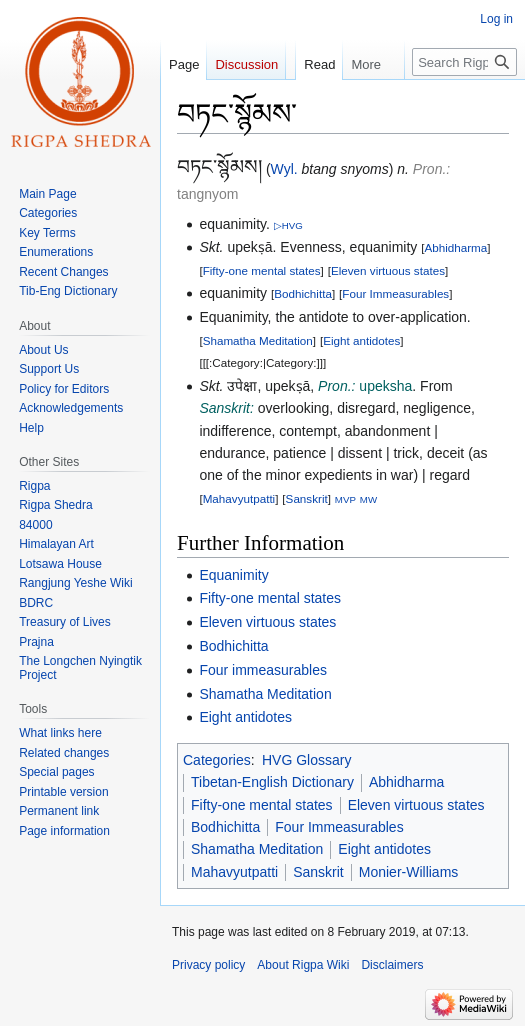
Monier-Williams (409, 872)
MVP (345, 499)
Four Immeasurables (395, 293)
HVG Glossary (306, 760)
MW (368, 499)
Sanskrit (307, 498)
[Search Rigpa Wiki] (464, 102)
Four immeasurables (263, 670)
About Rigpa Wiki (303, 965)
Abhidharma (455, 247)
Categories (217, 760)
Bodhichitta (303, 293)
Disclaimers (392, 965)
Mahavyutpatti (239, 498)
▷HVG (288, 225)
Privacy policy (208, 965)
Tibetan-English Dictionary (272, 782)
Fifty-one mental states (262, 270)
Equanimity (233, 575)
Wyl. (284, 169)
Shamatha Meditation (258, 340)
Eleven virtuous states (388, 270)
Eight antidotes (361, 340)
